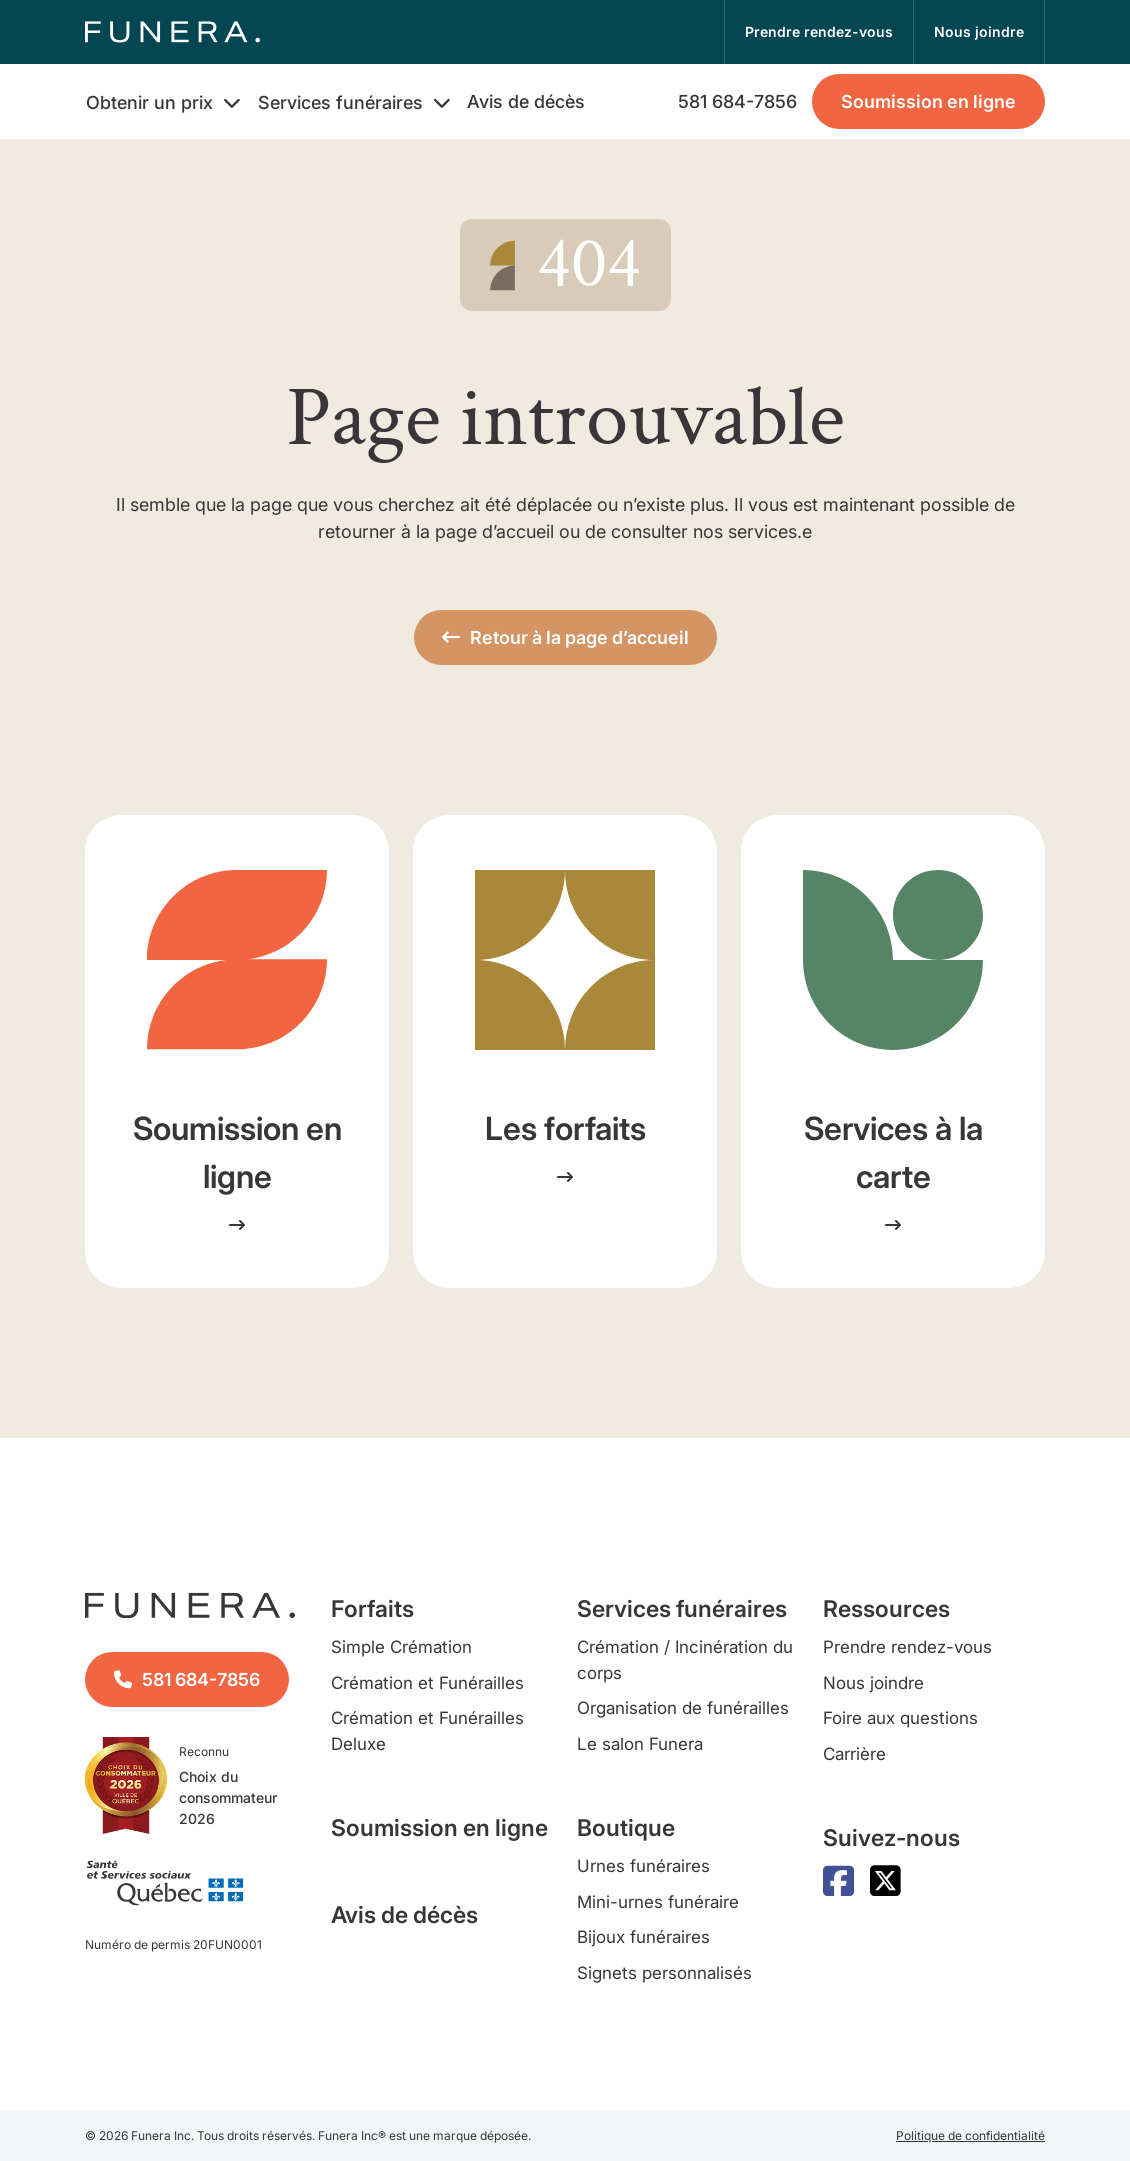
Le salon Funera (640, 1744)
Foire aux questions (900, 1718)
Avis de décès (526, 101)
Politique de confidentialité (970, 2135)
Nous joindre (873, 1683)
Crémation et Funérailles (427, 1683)
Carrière (854, 1754)
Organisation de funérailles (683, 1708)
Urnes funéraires (643, 1866)
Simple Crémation (401, 1647)
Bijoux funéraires (643, 1937)
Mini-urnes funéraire (658, 1902)
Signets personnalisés (664, 1973)
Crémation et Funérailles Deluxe (427, 1731)
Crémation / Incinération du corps (685, 1660)
